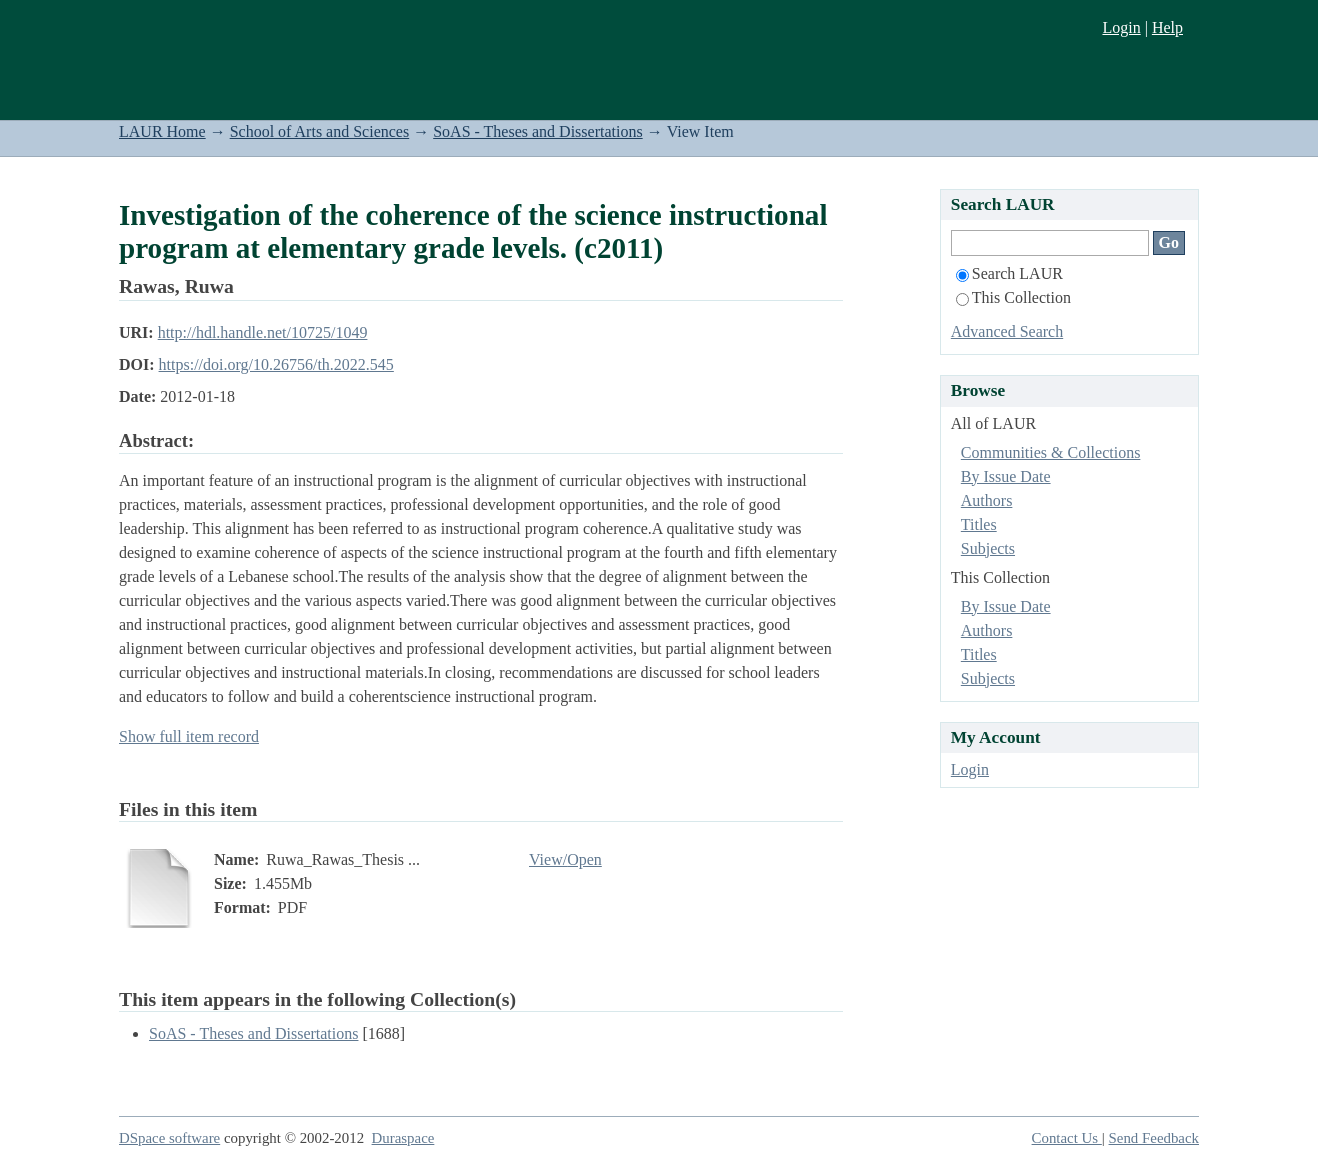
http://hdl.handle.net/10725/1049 (263, 332)
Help (1167, 27)
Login (1121, 27)
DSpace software (169, 1138)
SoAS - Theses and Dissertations (537, 131)
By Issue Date (1006, 476)
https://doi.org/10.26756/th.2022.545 (276, 364)
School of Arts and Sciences (320, 131)
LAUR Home (162, 131)
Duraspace (403, 1138)
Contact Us (1067, 1138)
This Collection (1013, 297)
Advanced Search (1007, 331)
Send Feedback (1154, 1138)
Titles (979, 524)
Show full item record (189, 736)
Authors (987, 500)
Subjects (988, 548)
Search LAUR (1009, 273)
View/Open (565, 859)
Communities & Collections (1051, 452)
